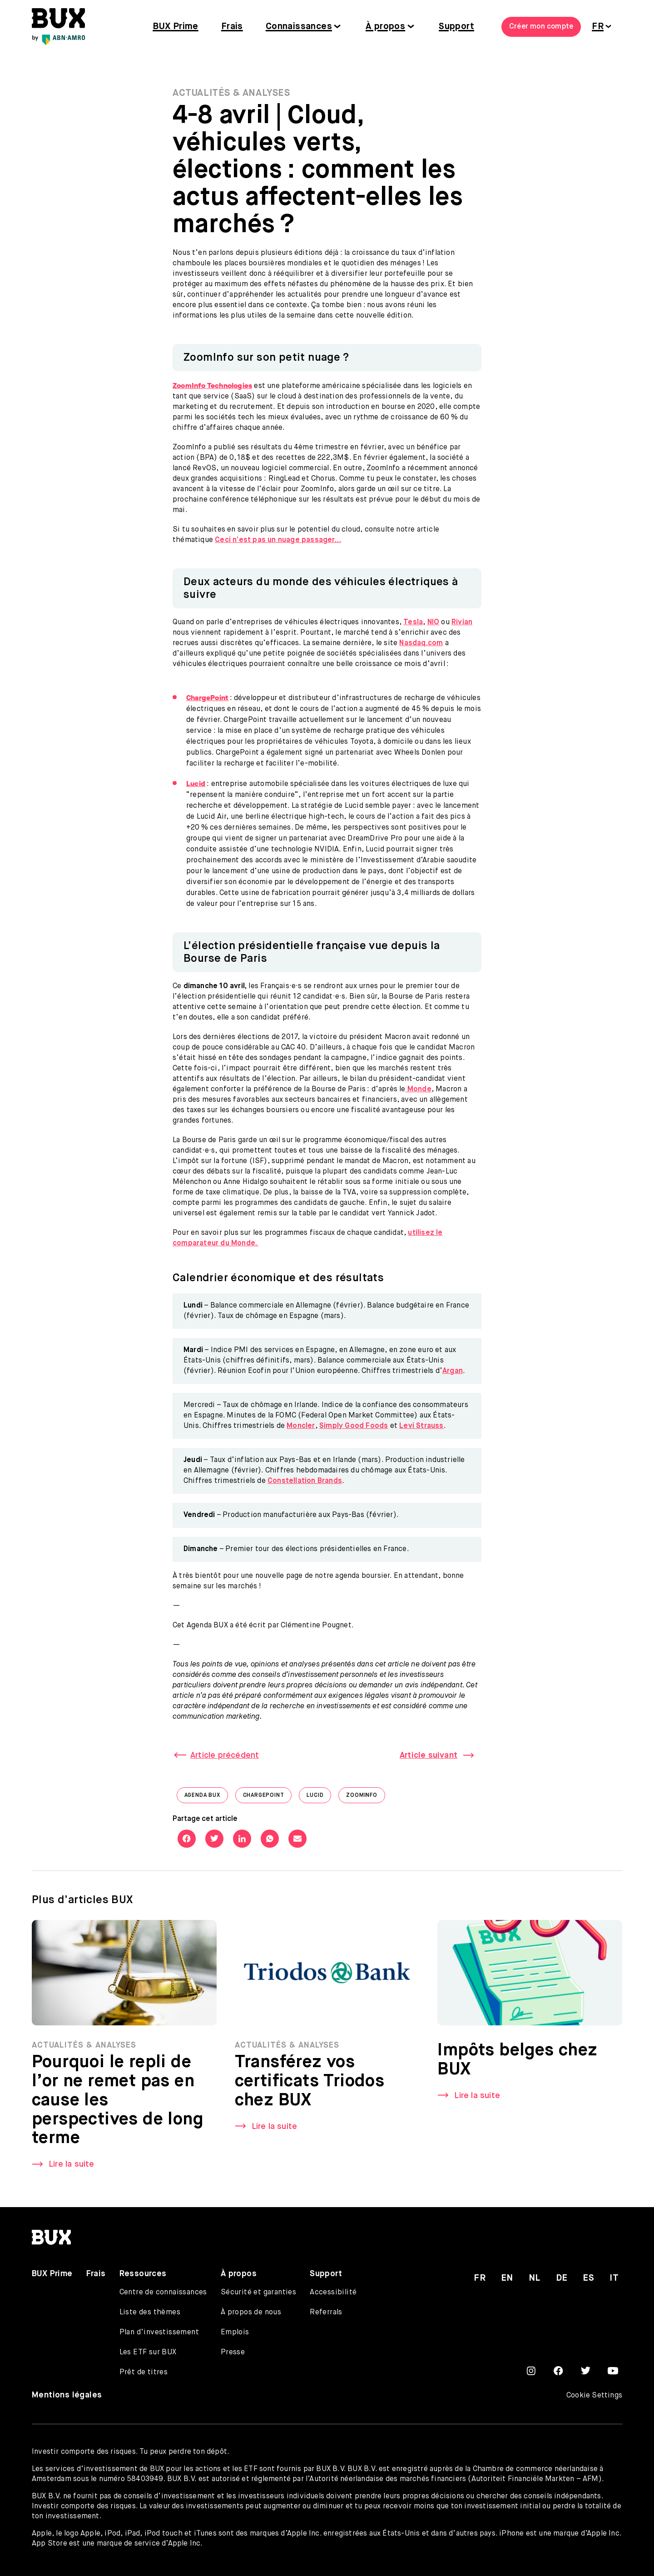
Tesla (413, 622)
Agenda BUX (206, 1797)
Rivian (461, 622)
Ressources (143, 2274)
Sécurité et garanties (258, 2292)
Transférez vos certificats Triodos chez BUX (310, 2089)
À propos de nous (251, 2312)
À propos (385, 26)
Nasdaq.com (421, 643)
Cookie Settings (594, 2395)
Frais (232, 26)
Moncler (301, 1426)
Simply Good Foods (353, 1426)
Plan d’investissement (159, 2332)
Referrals (326, 2312)
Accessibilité (333, 2292)
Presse (233, 2352)
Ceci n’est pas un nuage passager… (278, 540)
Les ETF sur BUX (148, 2352)
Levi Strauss (421, 1426)
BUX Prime (175, 26)
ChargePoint (267, 1797)
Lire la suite (71, 2172)
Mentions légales (67, 2395)
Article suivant (428, 1755)
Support (456, 26)
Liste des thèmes (149, 2312)
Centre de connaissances (163, 2292)
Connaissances (299, 26)
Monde (418, 1089)
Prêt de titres (143, 2372)
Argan (452, 1371)
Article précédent (224, 1755)
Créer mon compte (541, 26)
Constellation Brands (305, 1481)
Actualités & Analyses (231, 93)
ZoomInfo (365, 1797)
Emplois (235, 2332)
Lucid (319, 1797)
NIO (433, 622)
